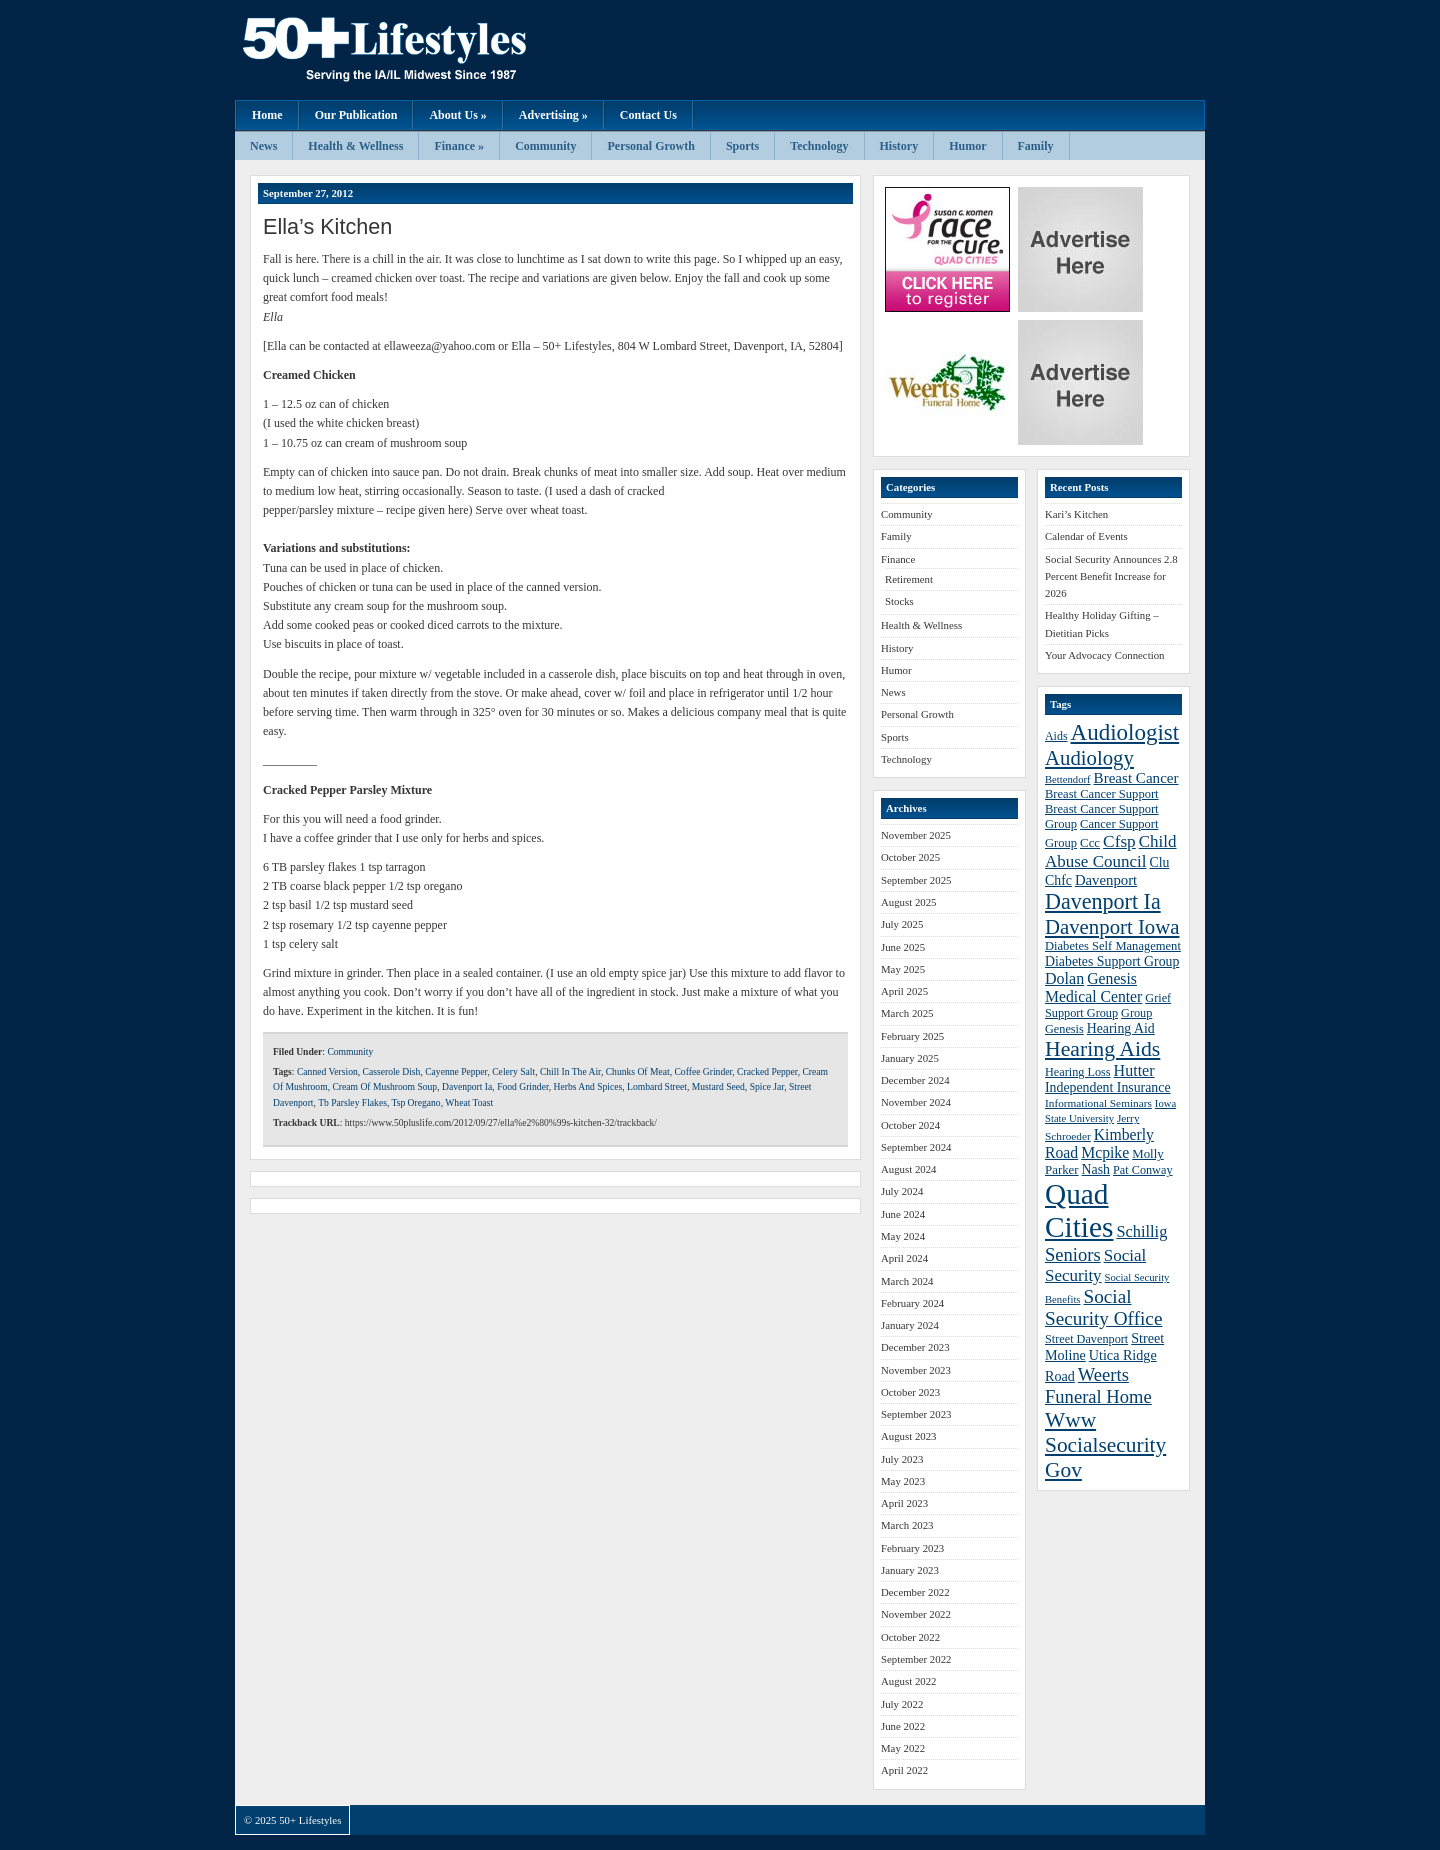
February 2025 (912, 1036)
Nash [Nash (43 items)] (1096, 1169)
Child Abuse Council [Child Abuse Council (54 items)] (1111, 851)
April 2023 (904, 1503)
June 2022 (903, 1726)
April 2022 (904, 1770)
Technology (819, 146)
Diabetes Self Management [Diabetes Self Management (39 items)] (1113, 946)
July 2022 (902, 1704)
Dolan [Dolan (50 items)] (1064, 978)
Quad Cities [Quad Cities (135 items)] (1079, 1210)
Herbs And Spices (588, 1086)
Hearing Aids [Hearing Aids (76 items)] (1102, 1049)
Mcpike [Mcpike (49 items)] (1105, 1152)
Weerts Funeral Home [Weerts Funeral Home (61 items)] (1098, 1385)
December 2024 (915, 1080)
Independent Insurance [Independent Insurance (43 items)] (1108, 1087)
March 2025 (907, 1013)
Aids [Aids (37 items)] (1056, 736)
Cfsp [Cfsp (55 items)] (1119, 841)
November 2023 (916, 1370)
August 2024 (909, 1169)
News (263, 146)
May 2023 (903, 1481)
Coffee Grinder (703, 1071)
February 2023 (912, 1548)
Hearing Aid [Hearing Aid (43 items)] (1121, 1028)
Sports (742, 146)
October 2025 (910, 857)
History (899, 146)
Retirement (909, 579)
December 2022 (915, 1592)
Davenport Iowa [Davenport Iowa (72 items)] (1112, 926)
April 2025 (904, 991)
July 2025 (902, 924)
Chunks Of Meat (638, 1071)
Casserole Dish (392, 1071)
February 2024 (912, 1303)
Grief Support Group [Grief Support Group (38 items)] (1108, 1005)
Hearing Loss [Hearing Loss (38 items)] (1078, 1072)
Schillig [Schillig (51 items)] (1141, 1231)
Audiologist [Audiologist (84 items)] (1125, 732)
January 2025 (910, 1058)
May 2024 (903, 1236)
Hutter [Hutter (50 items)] (1134, 1070)
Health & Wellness (355, 146)
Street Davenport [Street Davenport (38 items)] (1086, 1339)
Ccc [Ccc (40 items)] (1090, 843)
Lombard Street (657, 1086)
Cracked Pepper (767, 1071)
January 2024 (910, 1325)
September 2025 (916, 880)
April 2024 (904, 1258)
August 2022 (909, 1681)
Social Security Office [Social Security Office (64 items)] (1103, 1307)
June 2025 (903, 947)
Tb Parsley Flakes (352, 1102)
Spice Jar (767, 1086)
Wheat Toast (469, 1102)
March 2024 (907, 1281)
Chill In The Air (570, 1071)
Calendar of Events (1086, 536)
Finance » (459, 146)
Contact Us (648, 115)
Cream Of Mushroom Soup (384, 1086)
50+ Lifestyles (435, 50)
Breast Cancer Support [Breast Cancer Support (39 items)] (1102, 794)
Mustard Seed (718, 1086)
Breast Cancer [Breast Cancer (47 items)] (1136, 778)
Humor (967, 146)
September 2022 (916, 1659)
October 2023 (910, 1392)
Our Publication (356, 115)
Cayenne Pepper (456, 1071)
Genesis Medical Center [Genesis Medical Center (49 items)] (1093, 987)
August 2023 (909, 1436)
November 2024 (916, 1102)
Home (267, 115)
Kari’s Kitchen (1076, 514)
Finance (898, 559)
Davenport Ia (467, 1086)
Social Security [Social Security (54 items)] (1095, 1265)
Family (1036, 146)
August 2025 (909, 902)
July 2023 (902, 1459)
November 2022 (916, 1614)
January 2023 (910, 1570)
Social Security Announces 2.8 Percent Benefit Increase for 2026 (1111, 576)
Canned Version (327, 1071)
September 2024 (916, 1147)
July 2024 (902, 1191)
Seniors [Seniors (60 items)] (1073, 1254)
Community (545, 146)
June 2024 (903, 1214)
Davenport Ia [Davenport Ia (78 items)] (1103, 901)
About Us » (457, 115)
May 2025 (903, 969)
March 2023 (907, 1525)
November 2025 (916, 835)
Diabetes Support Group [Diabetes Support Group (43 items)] (1112, 961)
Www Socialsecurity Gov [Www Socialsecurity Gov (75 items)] (1105, 1445)
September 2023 (916, 1414)
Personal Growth (650, 146)
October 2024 (910, 1125)
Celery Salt (513, 1071)
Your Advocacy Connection (1104, 655)
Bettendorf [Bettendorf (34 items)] (1068, 779)
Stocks (899, 601)
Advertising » (553, 115)
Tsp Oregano (416, 1102)
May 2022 (903, 1748)
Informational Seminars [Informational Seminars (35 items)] (1098, 1103)
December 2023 (915, 1347)
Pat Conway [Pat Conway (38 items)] (1142, 1170)
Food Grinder (523, 1086)
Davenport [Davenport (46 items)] (1106, 880)
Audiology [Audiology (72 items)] (1089, 757)
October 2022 (910, 1637)
